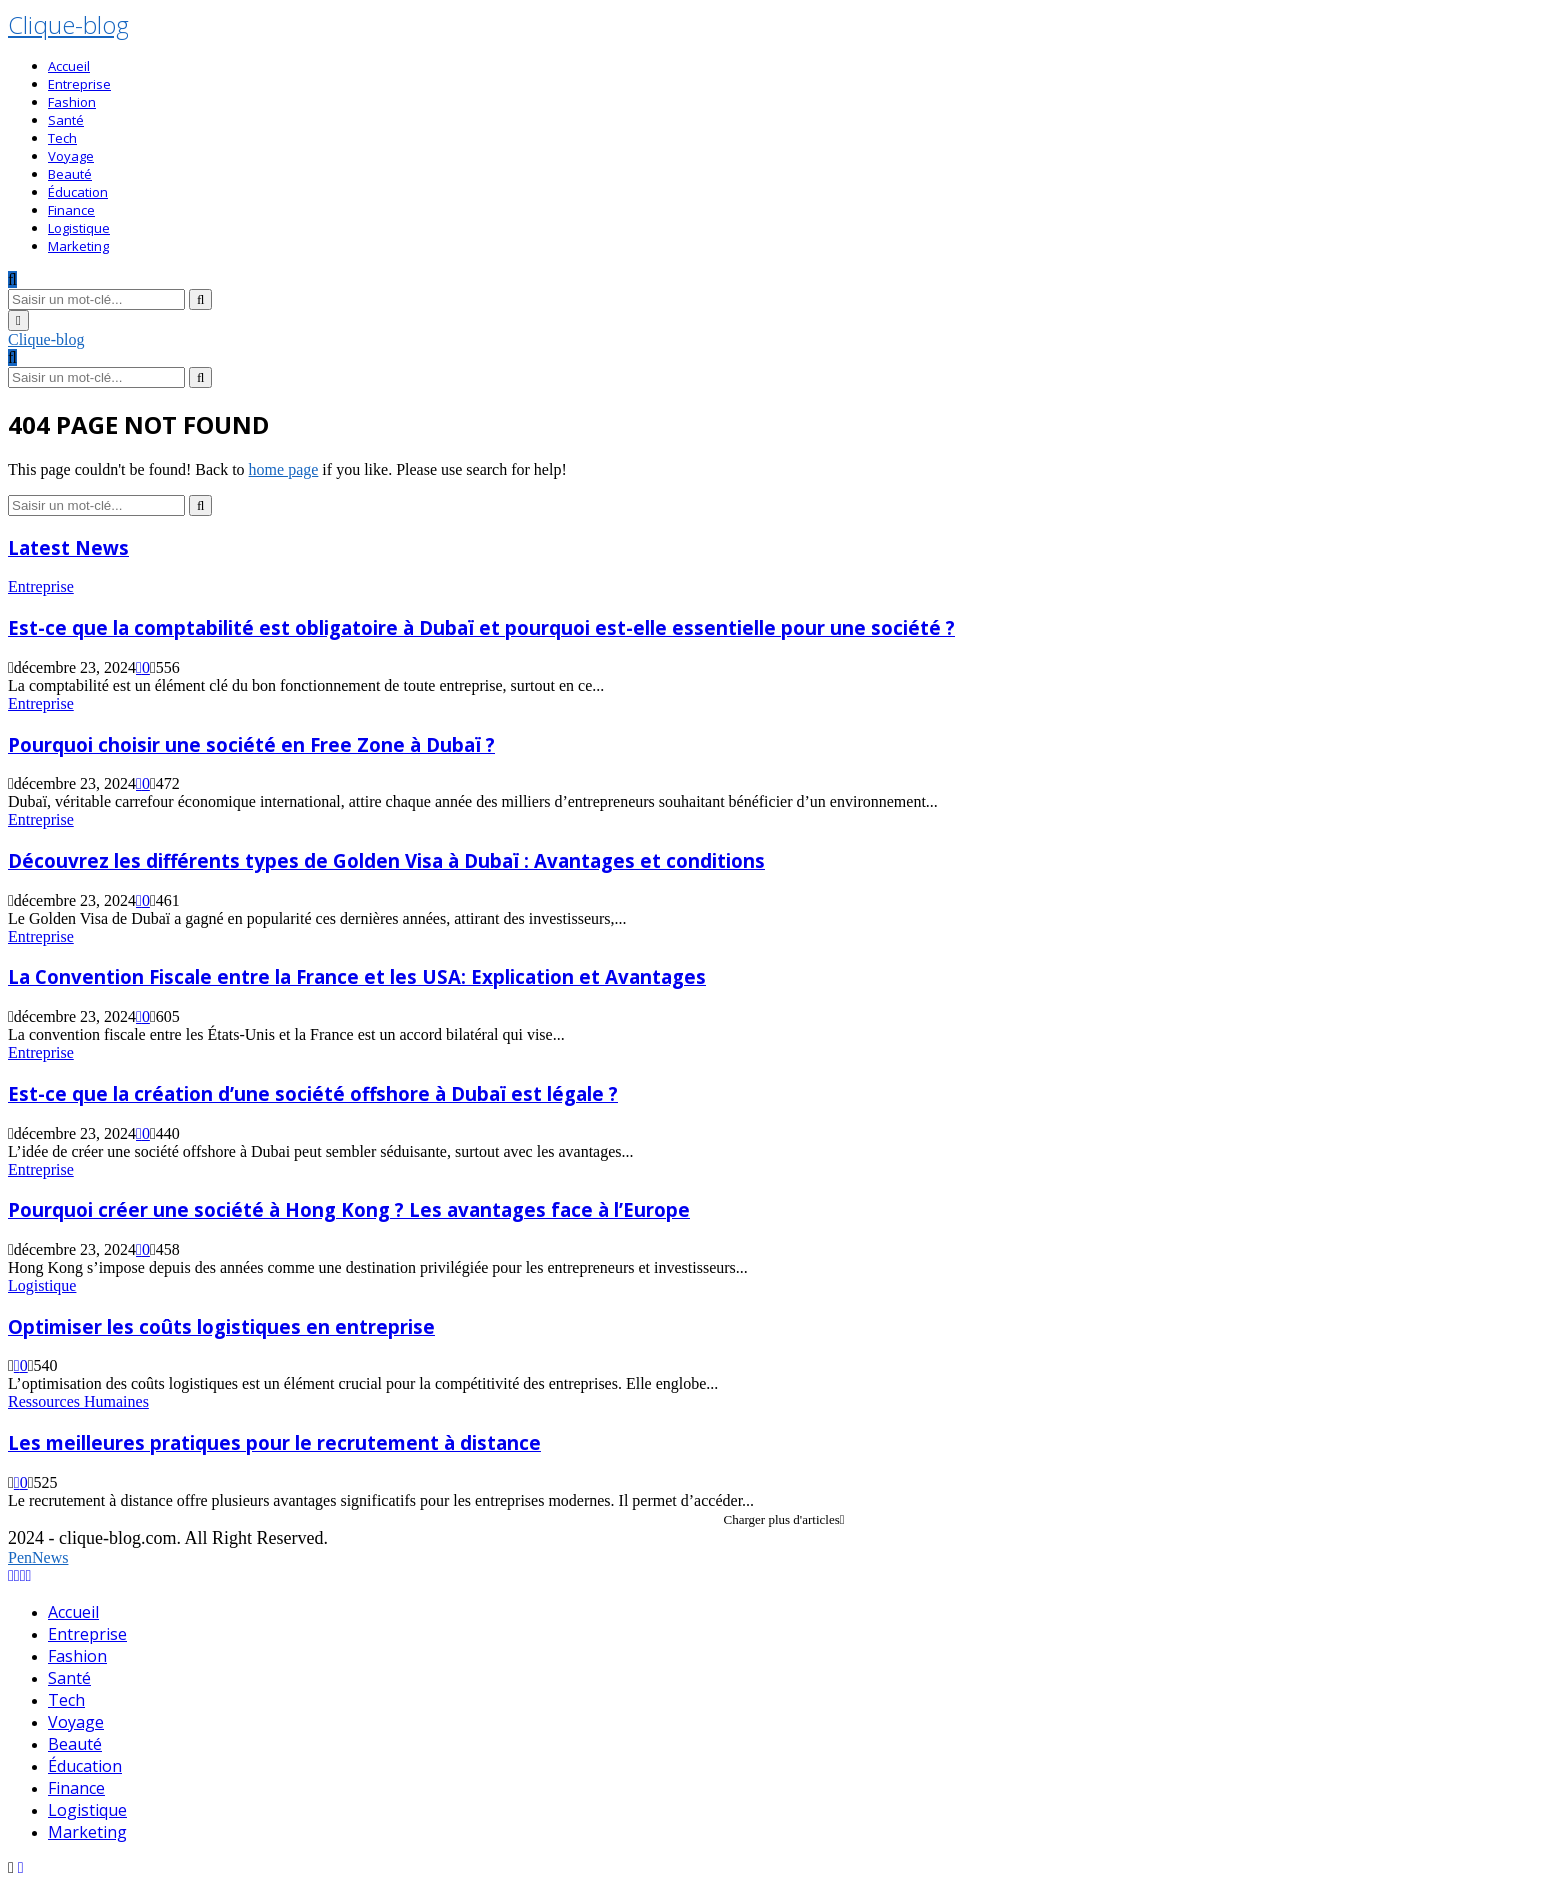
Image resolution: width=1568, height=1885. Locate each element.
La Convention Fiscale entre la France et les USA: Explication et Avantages (357, 976)
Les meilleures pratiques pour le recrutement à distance (274, 1442)
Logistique (79, 228)
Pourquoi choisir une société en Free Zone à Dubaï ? (251, 744)
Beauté (70, 174)
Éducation (78, 192)
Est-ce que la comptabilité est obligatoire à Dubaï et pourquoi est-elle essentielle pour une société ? (481, 627)
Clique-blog (68, 24)
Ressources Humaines (78, 1401)
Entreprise (79, 84)
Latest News (68, 547)
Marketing (78, 246)
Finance (71, 210)
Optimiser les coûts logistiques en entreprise (221, 1326)
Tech (62, 138)
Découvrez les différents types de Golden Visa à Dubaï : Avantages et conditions (386, 860)
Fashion (72, 102)
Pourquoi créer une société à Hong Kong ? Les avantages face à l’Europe (349, 1209)
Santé (66, 120)
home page (284, 469)
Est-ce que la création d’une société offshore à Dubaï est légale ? (313, 1093)
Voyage (71, 156)
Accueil (69, 66)
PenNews (38, 1557)
